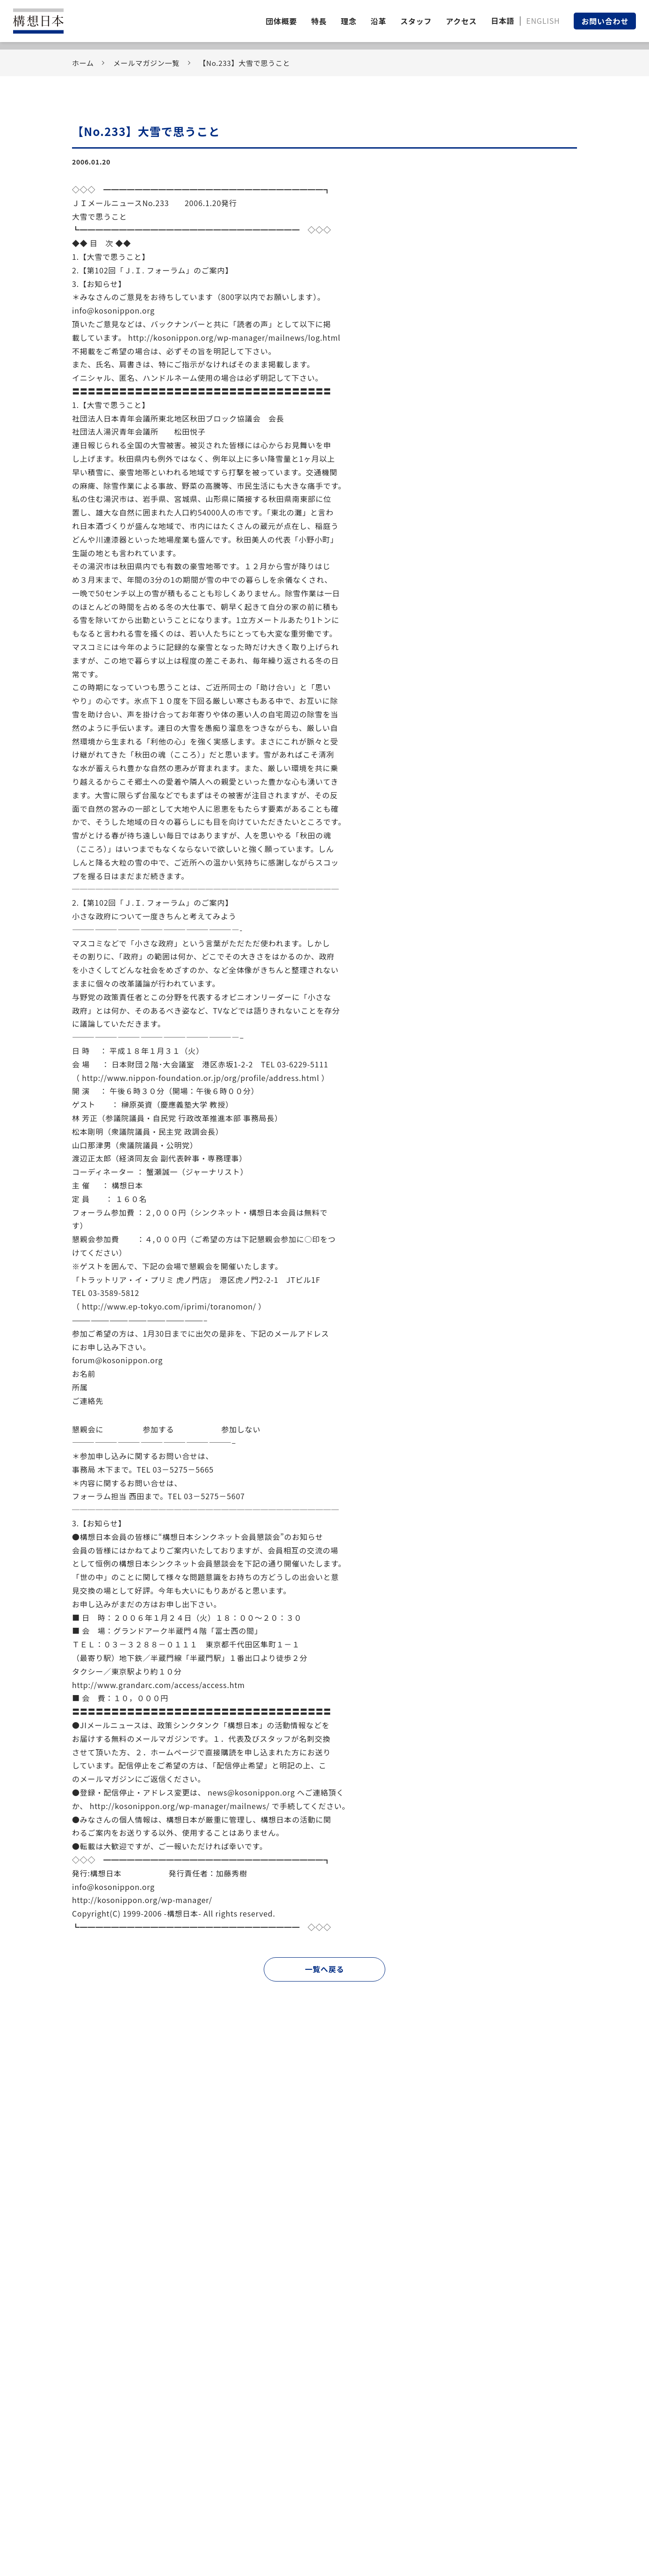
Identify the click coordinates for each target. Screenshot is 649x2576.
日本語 (502, 20)
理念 (349, 21)
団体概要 (281, 21)
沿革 (379, 21)
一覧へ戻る (324, 1969)
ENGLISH (543, 20)
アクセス (461, 21)
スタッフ (416, 21)
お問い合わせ (604, 21)
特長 (319, 21)
